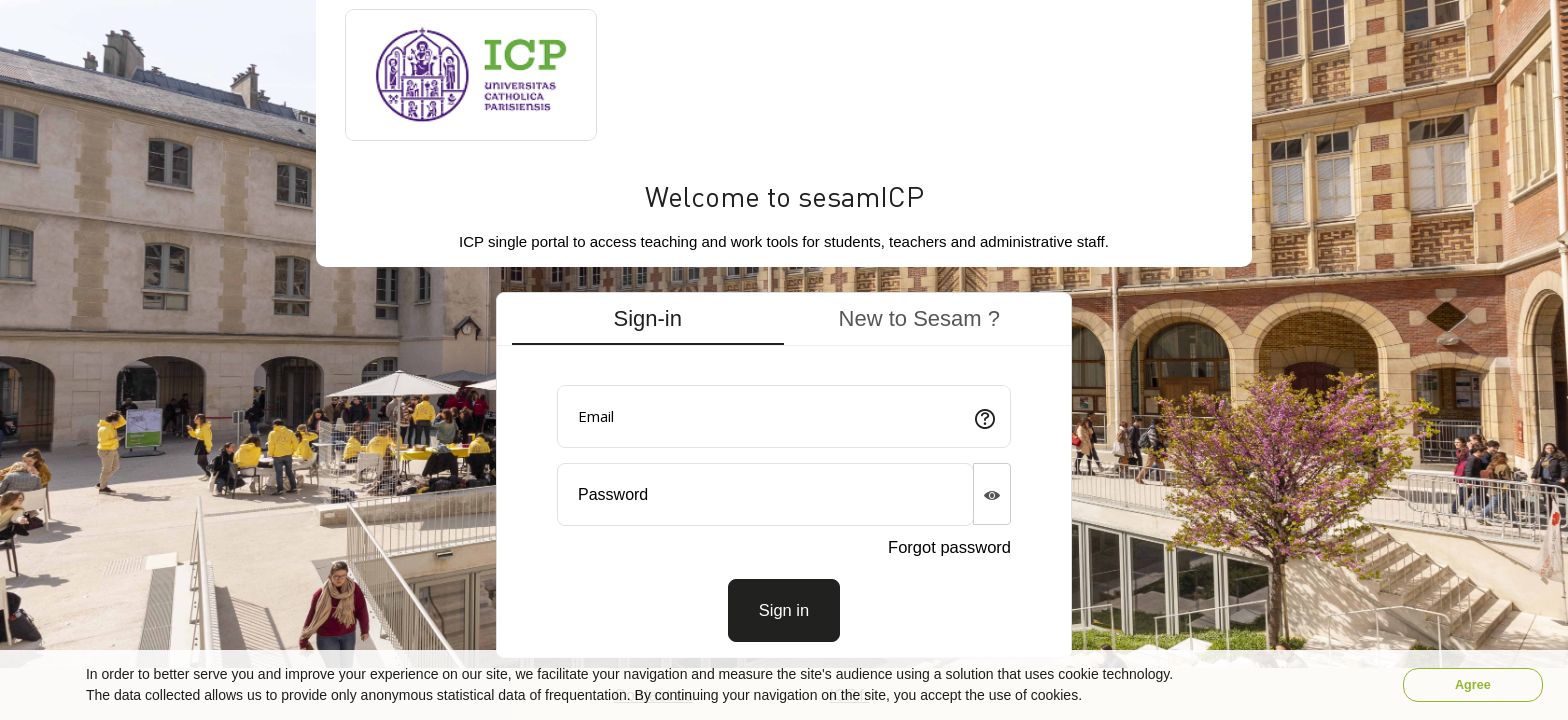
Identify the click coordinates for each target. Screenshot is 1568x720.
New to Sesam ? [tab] (919, 318)
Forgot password (949, 547)
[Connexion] (784, 610)
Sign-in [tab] (648, 318)
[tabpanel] (784, 506)
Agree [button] (1473, 685)
